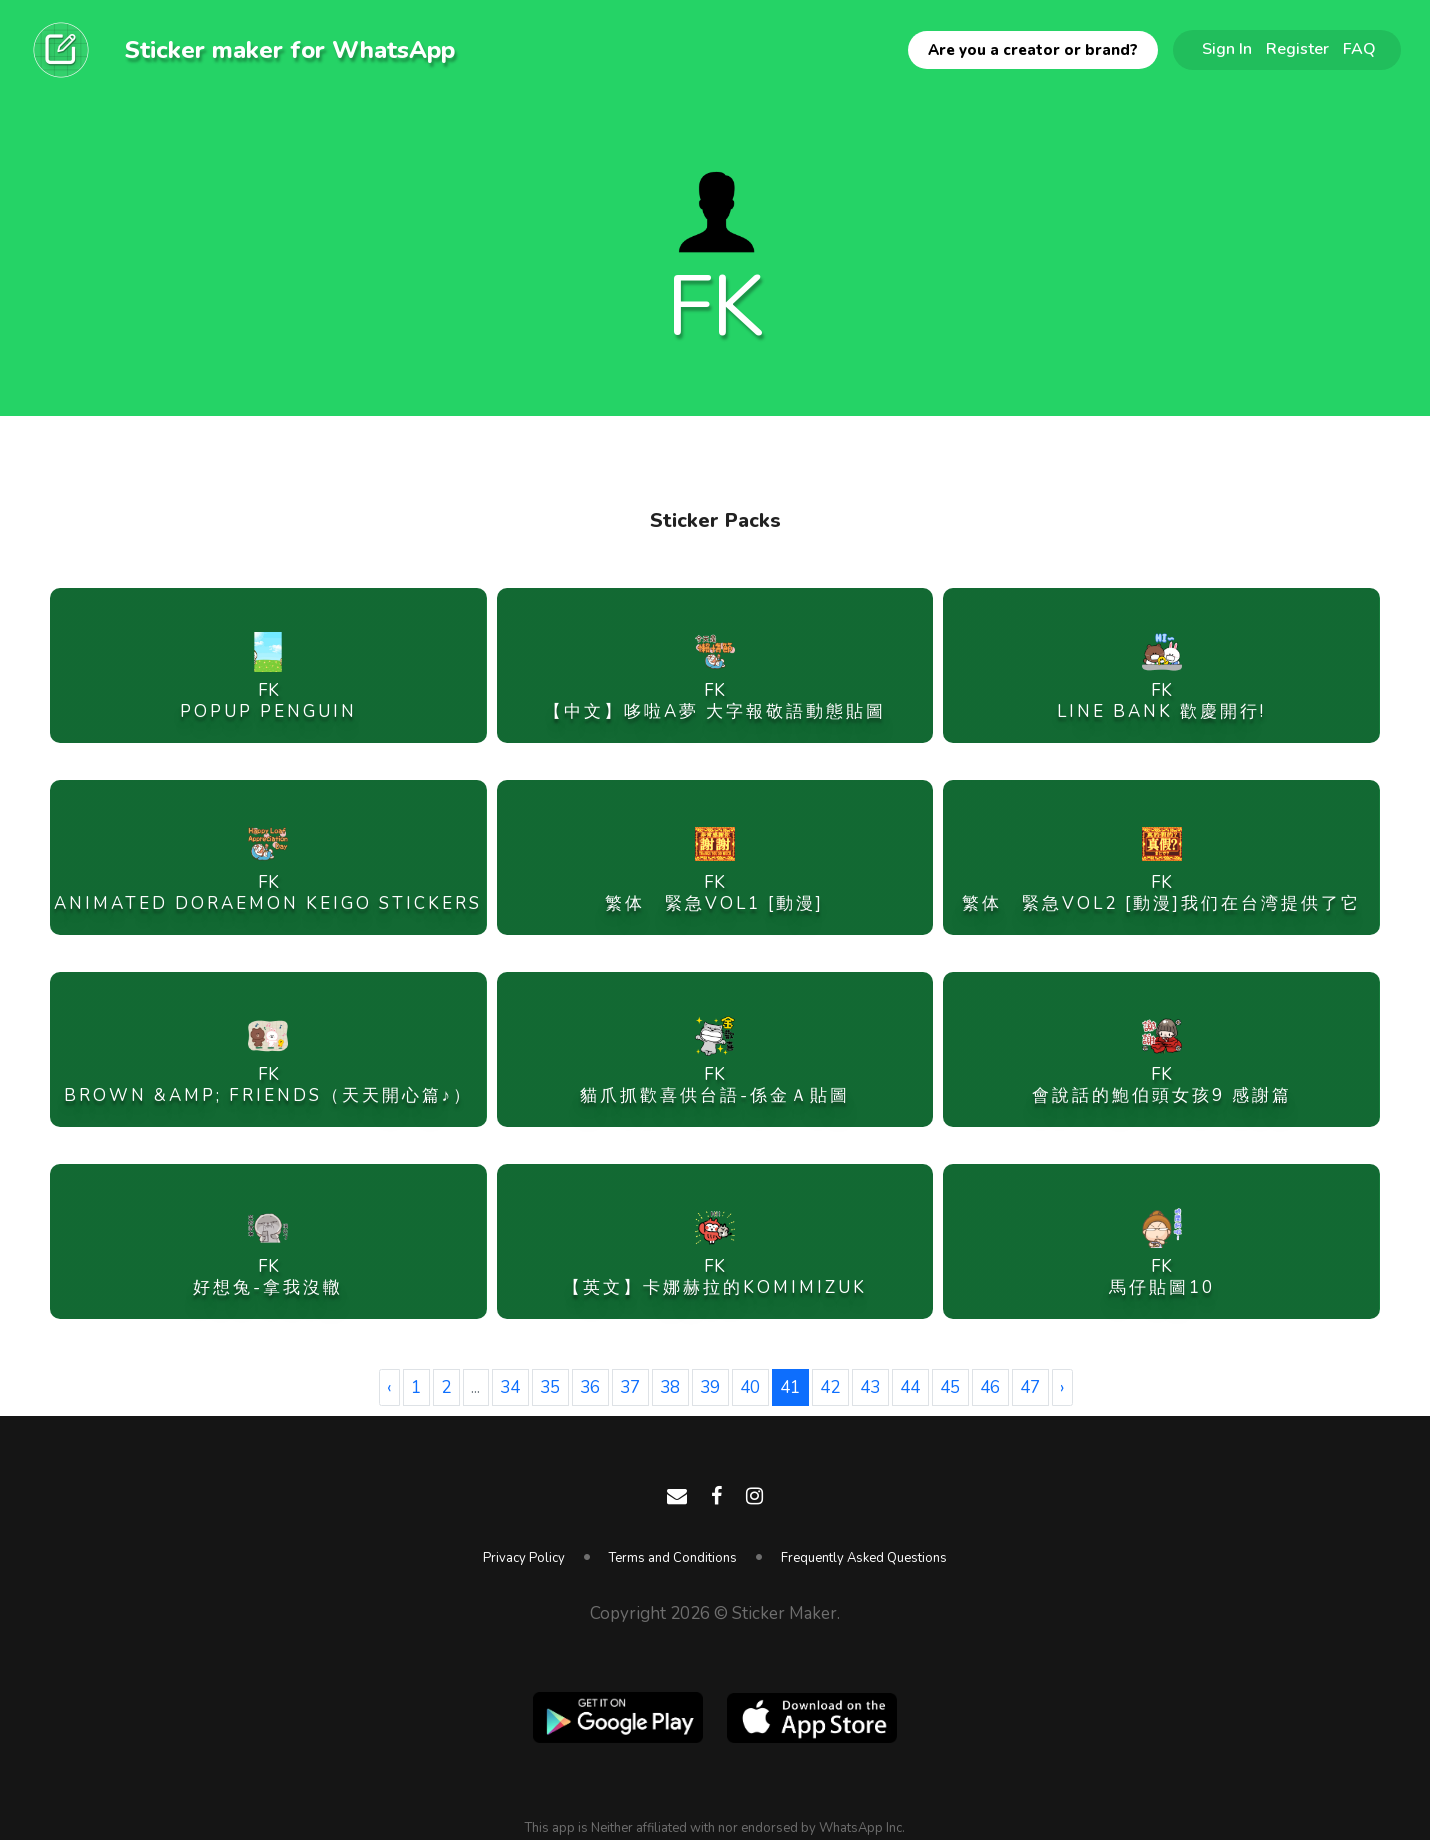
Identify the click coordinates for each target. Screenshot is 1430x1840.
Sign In (1227, 49)
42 (830, 1387)
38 (670, 1387)
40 (750, 1387)
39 (710, 1387)
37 (630, 1387)
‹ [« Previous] (389, 1387)
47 (1030, 1387)
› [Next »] (1062, 1387)
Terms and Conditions (673, 1558)
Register (1297, 49)
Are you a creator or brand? (1033, 50)
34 (510, 1387)
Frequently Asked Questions (864, 1558)
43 (870, 1387)
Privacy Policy (524, 1558)
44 (910, 1387)
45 (950, 1387)
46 (990, 1387)
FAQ (1359, 49)
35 (550, 1387)
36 (590, 1387)
